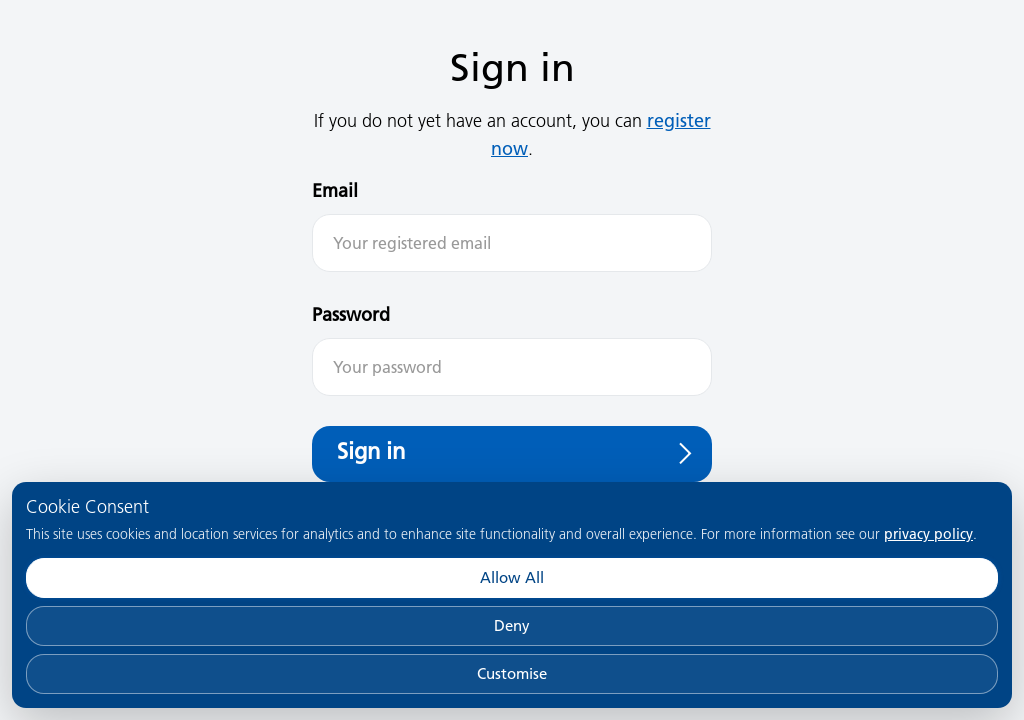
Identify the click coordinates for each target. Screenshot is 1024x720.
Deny (512, 625)
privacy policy (928, 534)
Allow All (512, 577)
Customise (512, 673)
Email (335, 190)
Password (351, 314)
